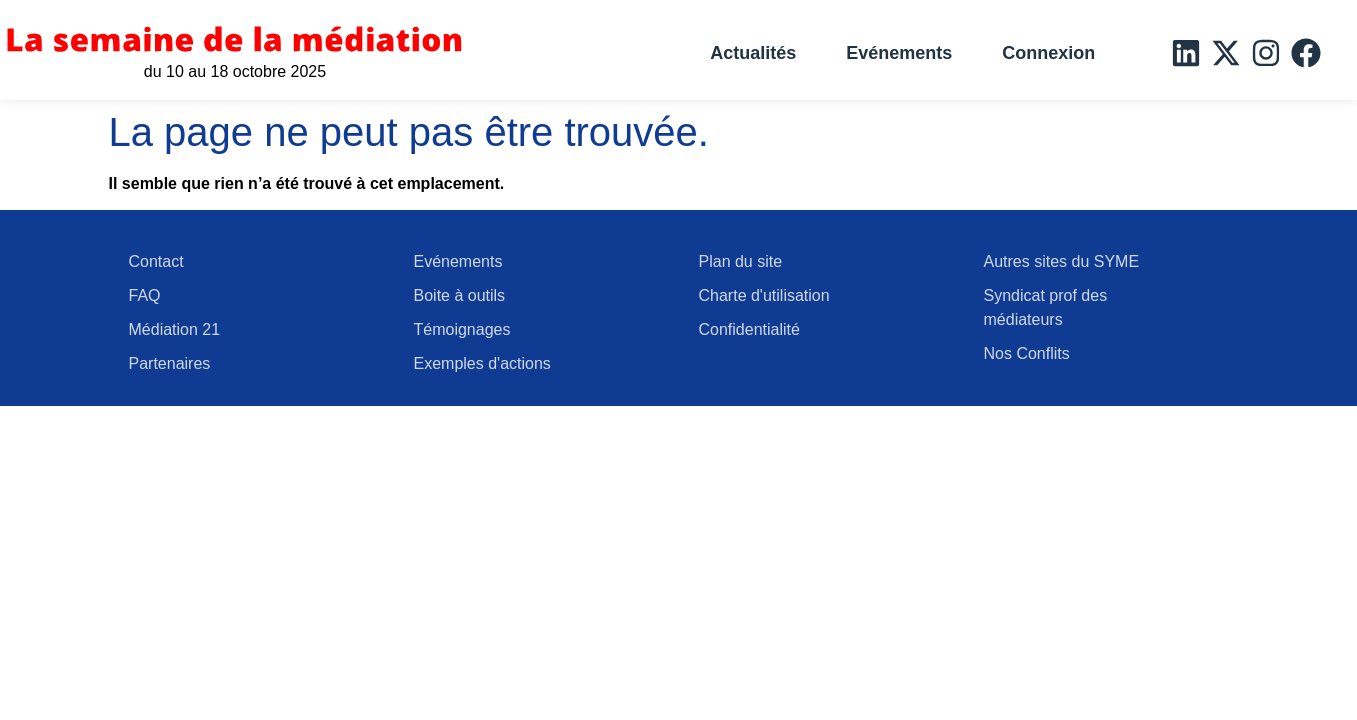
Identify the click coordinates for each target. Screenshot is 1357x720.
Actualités (753, 53)
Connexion (1048, 53)
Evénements (899, 53)
